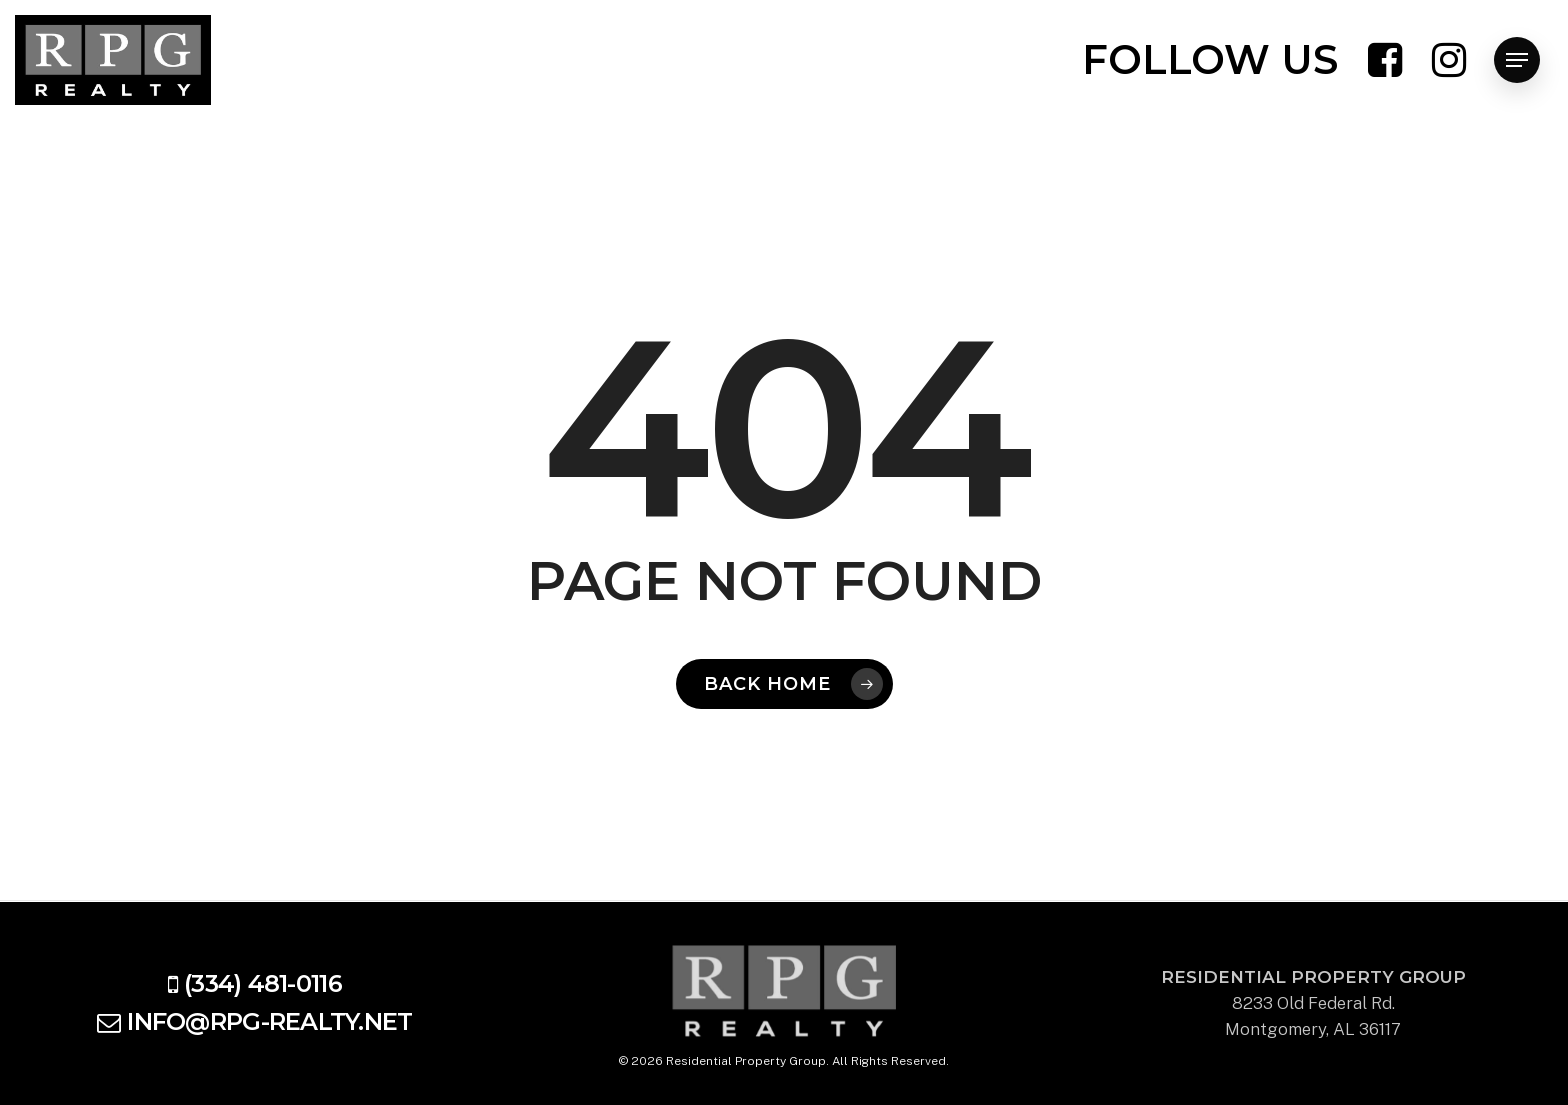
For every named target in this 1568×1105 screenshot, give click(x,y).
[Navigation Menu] (1517, 60)
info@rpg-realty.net (269, 1021)
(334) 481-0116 (263, 983)
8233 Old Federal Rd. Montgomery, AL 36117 (1313, 1003)
